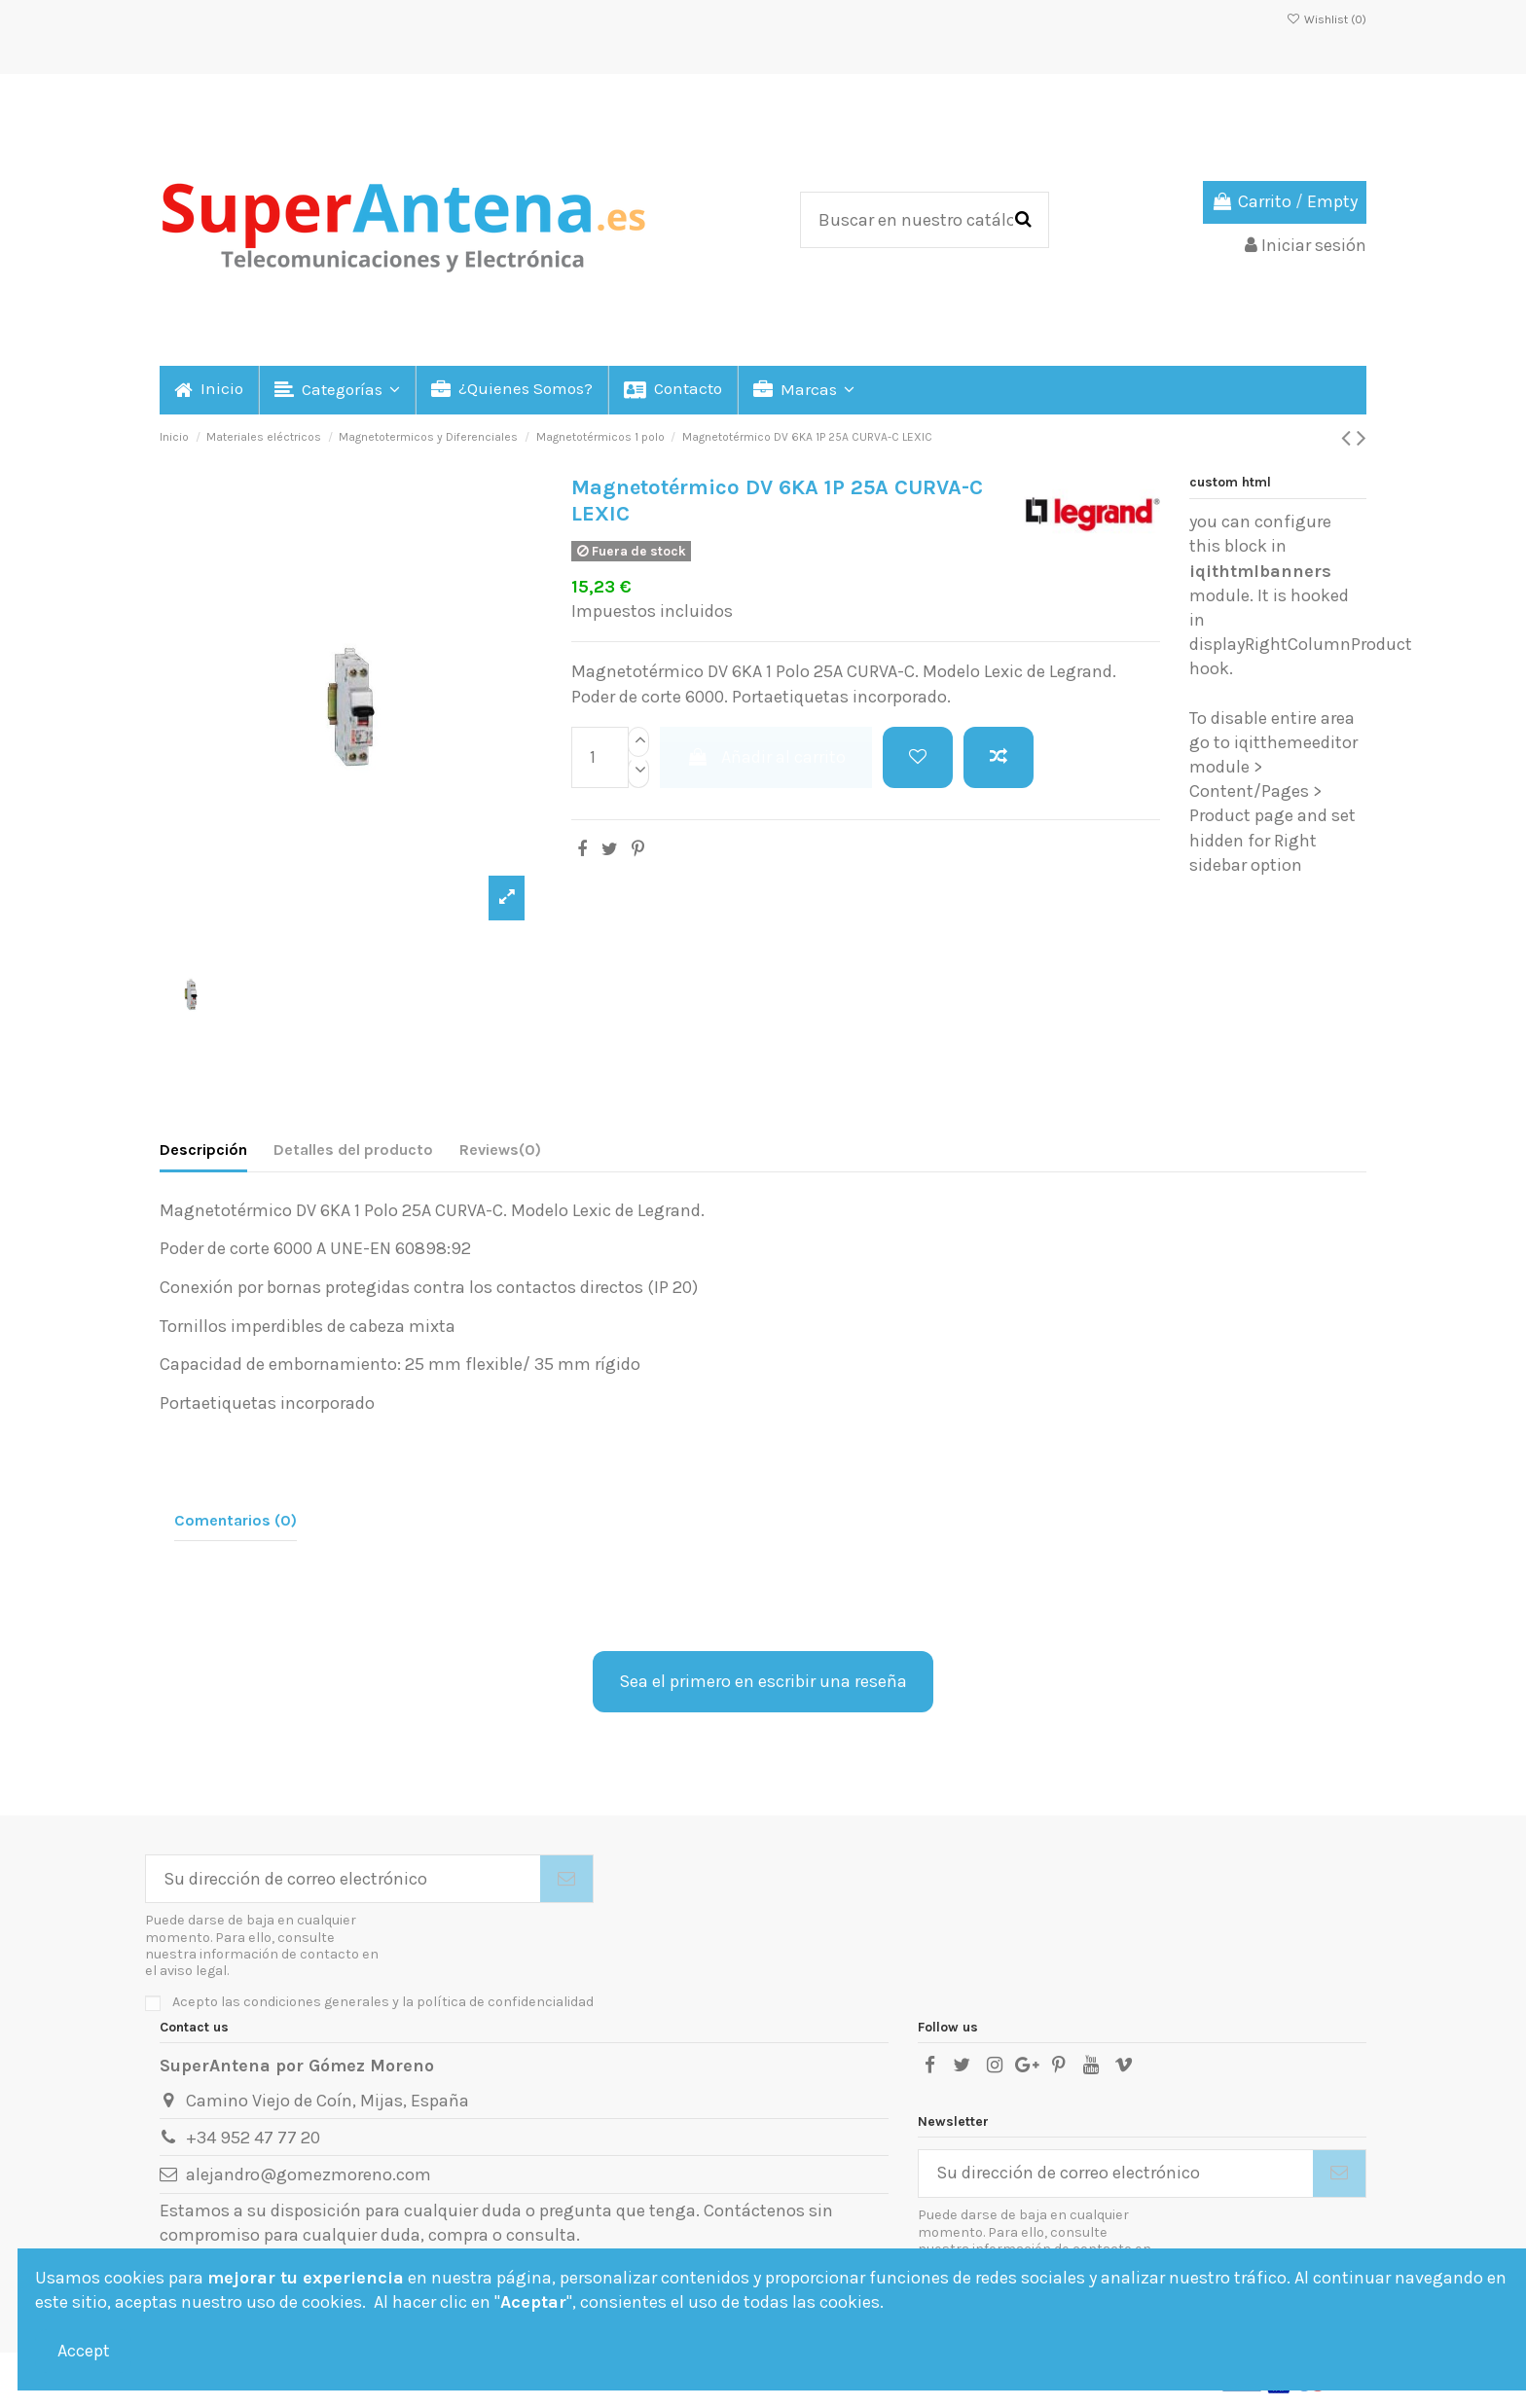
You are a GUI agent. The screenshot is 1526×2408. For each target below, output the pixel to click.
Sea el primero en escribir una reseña (763, 1681)
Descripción (203, 1149)
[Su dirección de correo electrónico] (343, 1879)
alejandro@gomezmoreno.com (308, 2174)
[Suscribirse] (566, 1879)
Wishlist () (1326, 19)
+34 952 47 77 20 (253, 2137)
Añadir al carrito (766, 757)
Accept (83, 2350)
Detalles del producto (353, 1149)
